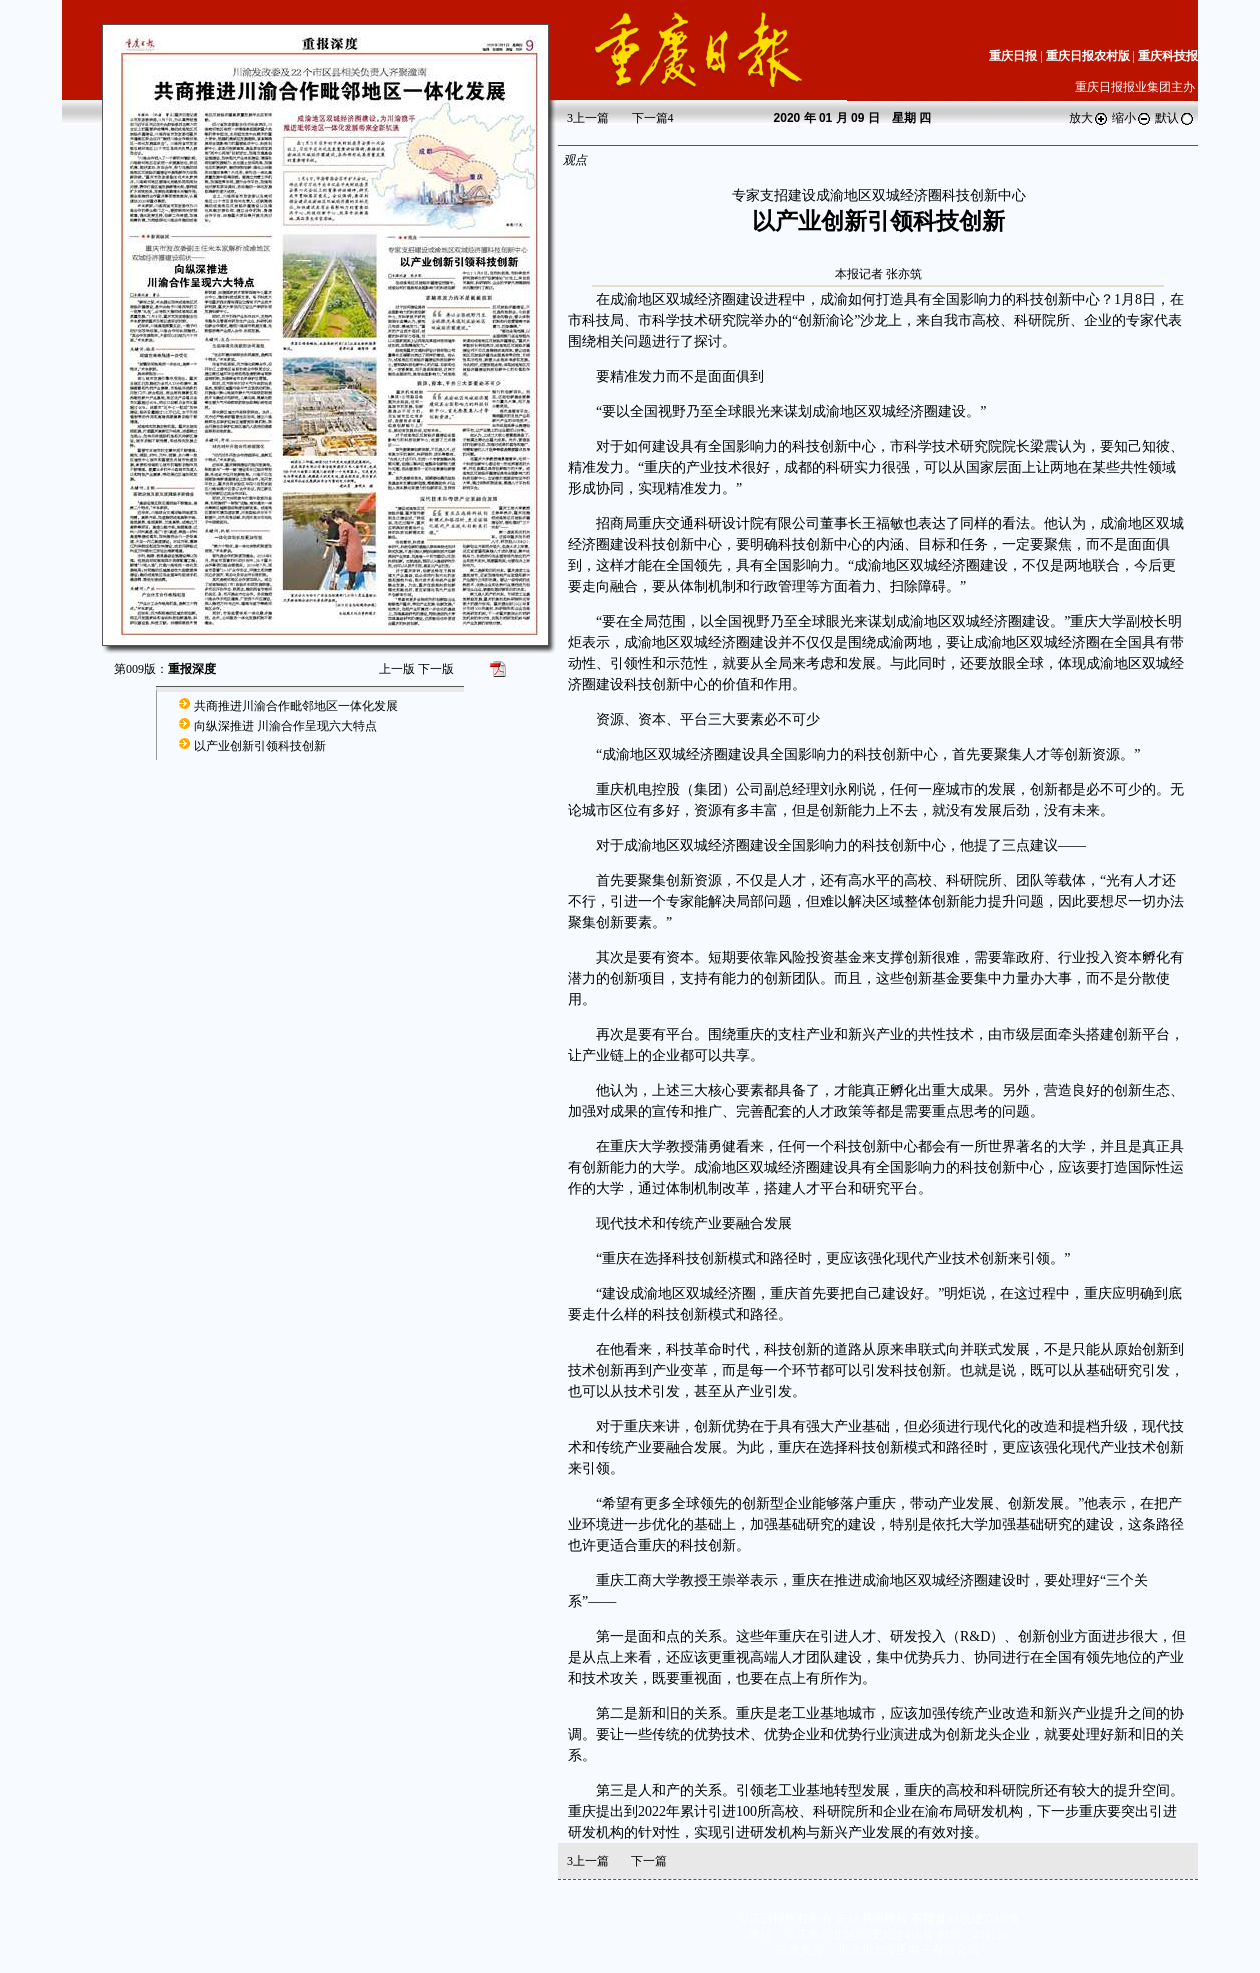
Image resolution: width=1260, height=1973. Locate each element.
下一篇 (653, 118)
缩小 (1132, 118)
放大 (1089, 118)
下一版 (436, 669)
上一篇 (588, 118)
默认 (1175, 118)
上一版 (397, 669)
